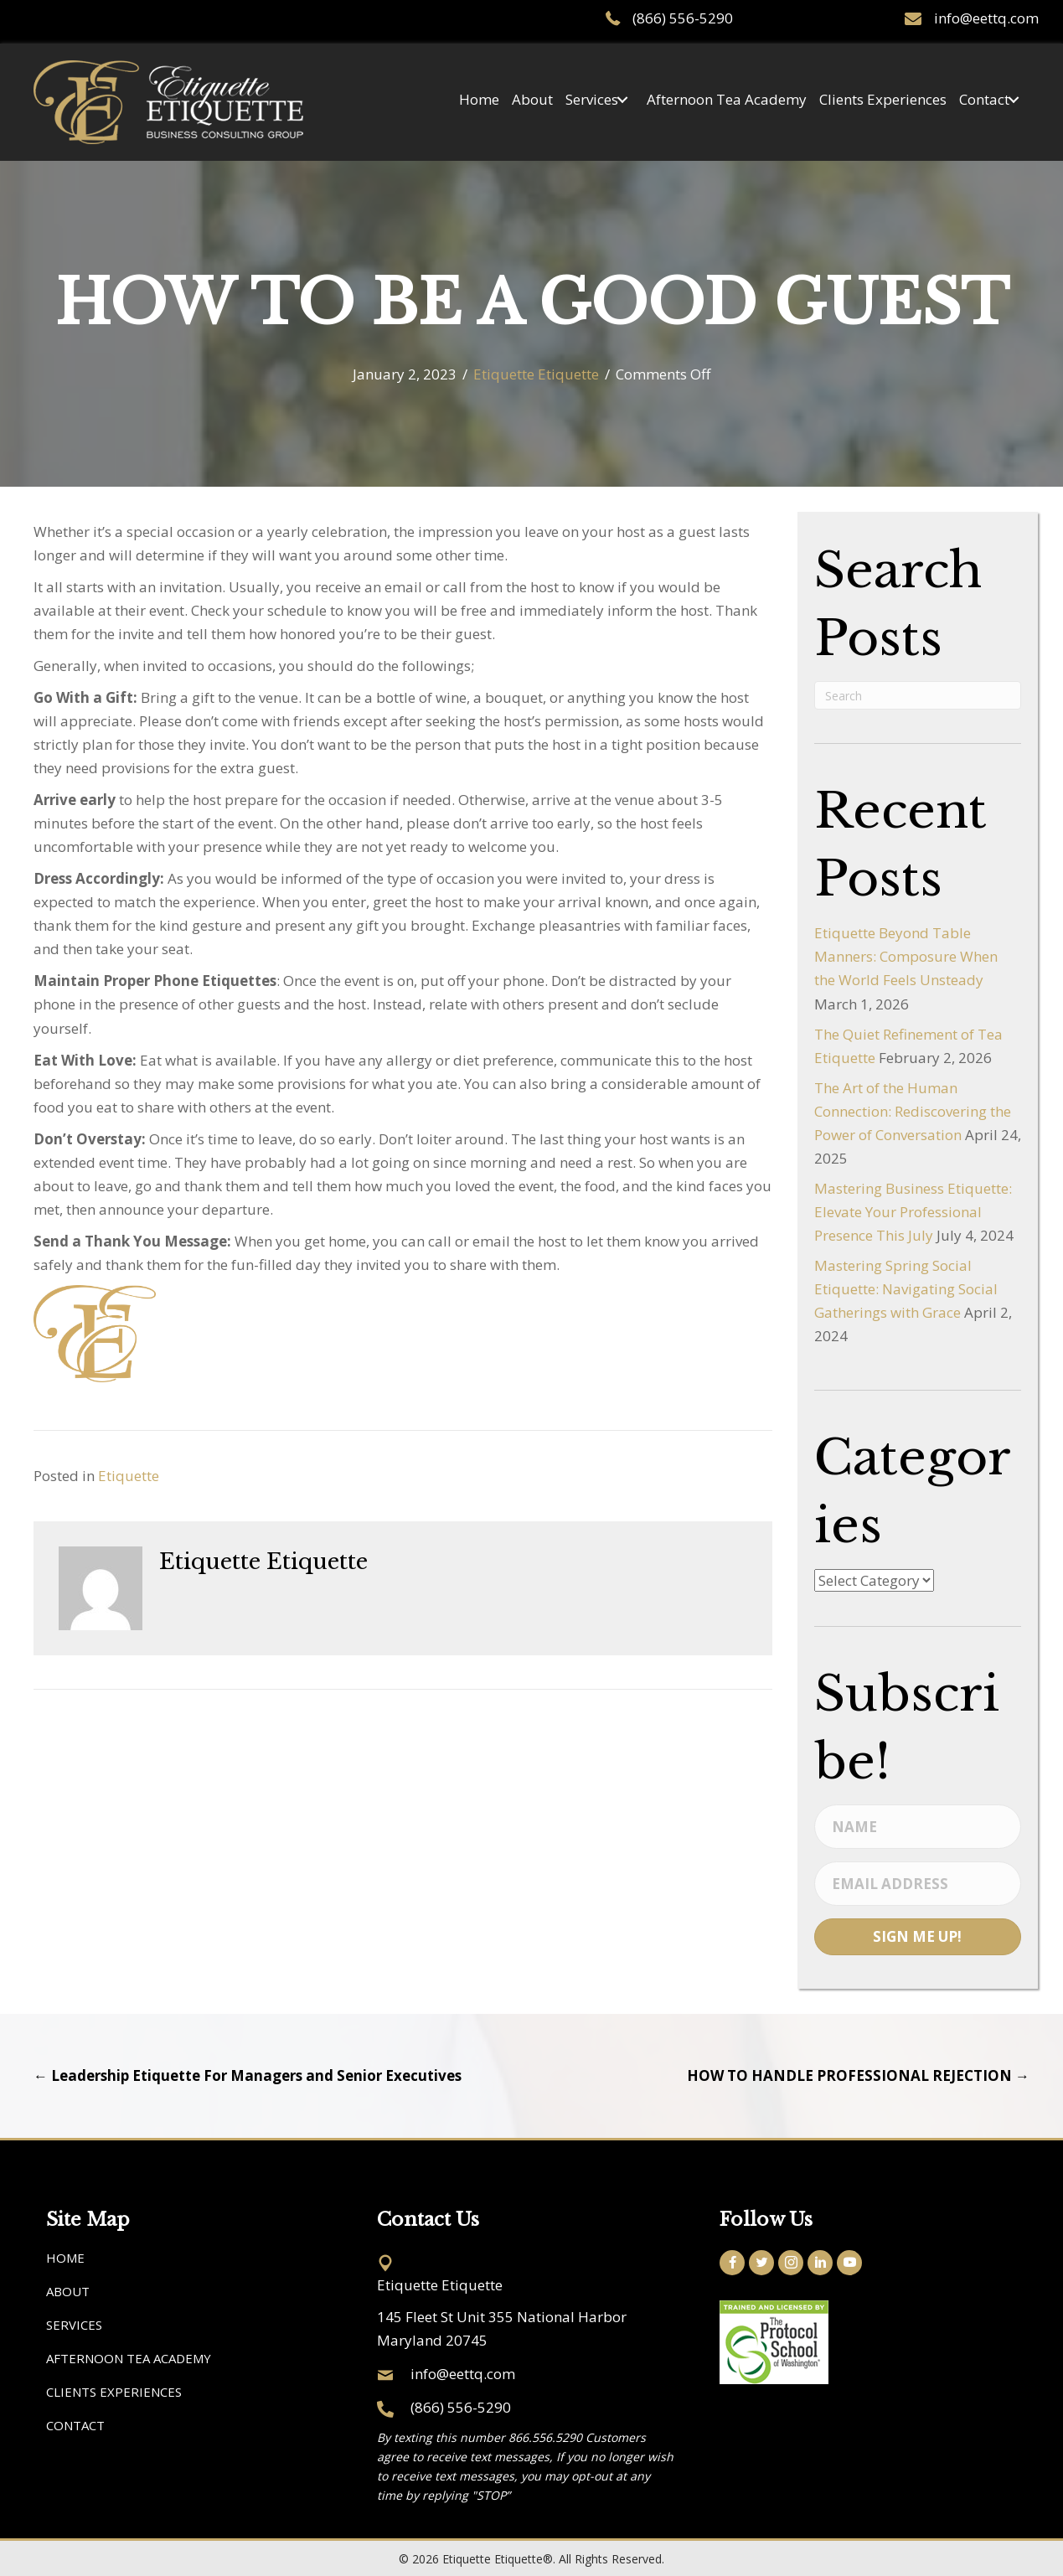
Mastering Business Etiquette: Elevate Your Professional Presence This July (913, 1212)
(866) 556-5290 (682, 18)
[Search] (917, 695)
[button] (622, 103)
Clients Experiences (114, 2391)
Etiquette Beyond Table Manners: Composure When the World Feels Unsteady (906, 956)
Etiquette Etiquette (536, 374)
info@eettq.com (986, 18)
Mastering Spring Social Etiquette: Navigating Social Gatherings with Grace (906, 1289)
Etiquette (128, 1475)
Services (74, 2324)
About (68, 2291)
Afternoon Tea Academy (128, 2358)
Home (65, 2257)
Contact (75, 2425)
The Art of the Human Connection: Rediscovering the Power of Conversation (912, 1111)
